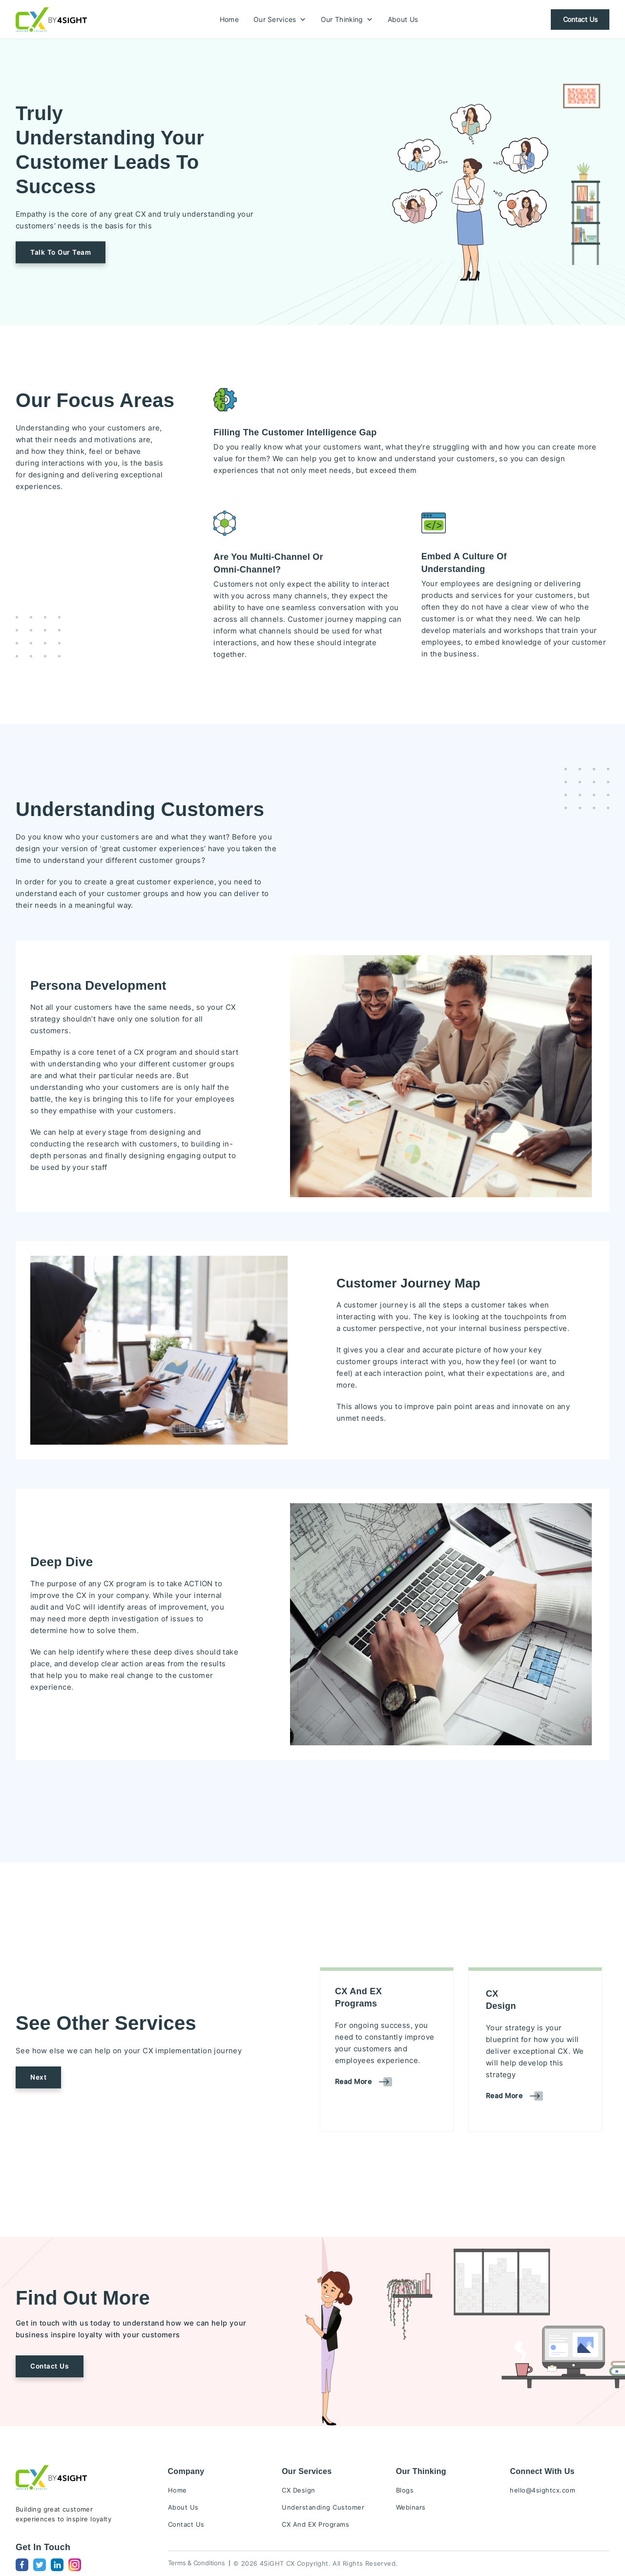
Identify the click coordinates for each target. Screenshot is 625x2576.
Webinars (411, 2507)
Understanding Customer (323, 2507)
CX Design (298, 2490)
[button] (60, 252)
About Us (403, 19)
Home (229, 19)
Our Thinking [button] (347, 19)
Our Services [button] (279, 19)
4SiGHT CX (277, 2563)
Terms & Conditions (196, 2563)
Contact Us (580, 19)
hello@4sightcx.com (542, 2490)
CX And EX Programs (315, 2524)
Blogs (405, 2490)
